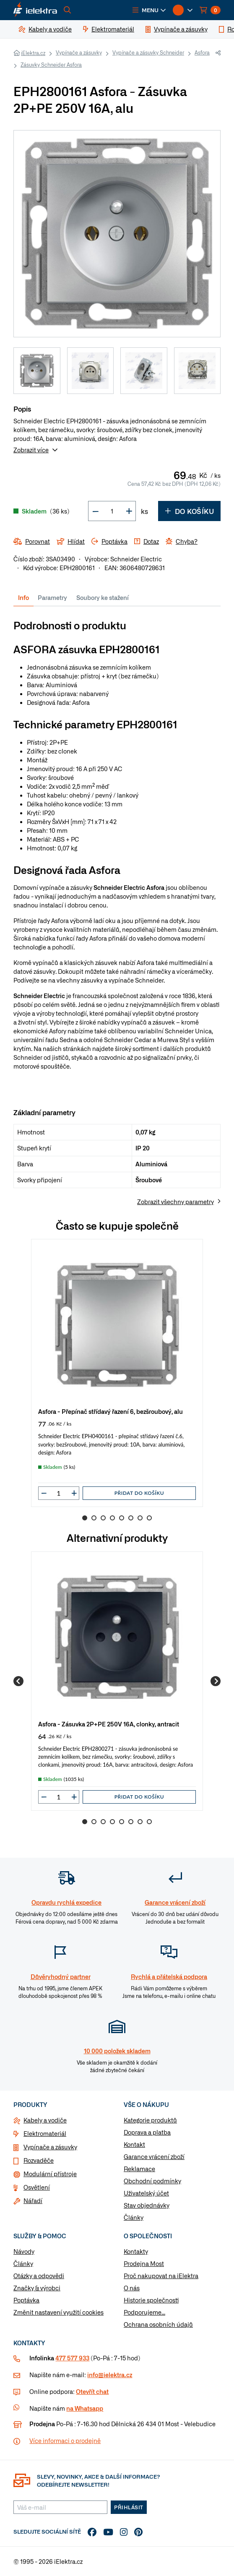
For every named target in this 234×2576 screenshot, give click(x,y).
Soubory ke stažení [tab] (102, 597)
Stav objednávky (146, 2205)
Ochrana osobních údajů (158, 2324)
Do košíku (189, 511)
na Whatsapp (84, 2408)
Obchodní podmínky (152, 2180)
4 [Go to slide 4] (112, 1517)
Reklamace (139, 2168)
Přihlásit (128, 2507)
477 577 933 (72, 2357)
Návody (23, 2251)
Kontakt (134, 2144)
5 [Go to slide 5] (121, 1517)
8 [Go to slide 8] (149, 1517)
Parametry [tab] (52, 597)
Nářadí (32, 2200)
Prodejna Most (144, 2263)
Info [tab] (23, 597)
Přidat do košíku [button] (139, 1493)
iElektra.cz (33, 53)
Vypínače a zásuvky (79, 52)
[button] (149, 10)
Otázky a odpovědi (38, 2275)
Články (133, 2217)
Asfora (202, 52)
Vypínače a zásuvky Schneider (148, 52)
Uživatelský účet (146, 2193)
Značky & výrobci (36, 2287)
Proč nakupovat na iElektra (161, 2275)
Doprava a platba (147, 2132)
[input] (59, 1493)
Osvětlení (36, 2187)
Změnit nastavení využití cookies (58, 2312)
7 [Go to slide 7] (140, 1517)
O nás (132, 2287)
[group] (117, 1373)
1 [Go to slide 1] (84, 1517)
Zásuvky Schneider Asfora (51, 65)
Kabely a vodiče (45, 2120)
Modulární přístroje (50, 2173)
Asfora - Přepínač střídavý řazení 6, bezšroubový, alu (110, 1411)
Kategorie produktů (150, 2120)
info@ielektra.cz (109, 2374)
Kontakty (136, 2251)
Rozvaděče (38, 2160)
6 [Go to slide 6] (130, 1517)
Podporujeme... (144, 2312)
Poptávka (26, 2300)
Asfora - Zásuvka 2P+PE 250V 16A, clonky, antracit (108, 1723)
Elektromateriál (44, 2133)
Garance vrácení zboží (154, 2156)
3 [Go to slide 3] (103, 1517)
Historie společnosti (151, 2300)
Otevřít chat (92, 2391)
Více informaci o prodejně (65, 2440)
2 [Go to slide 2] (93, 1517)
